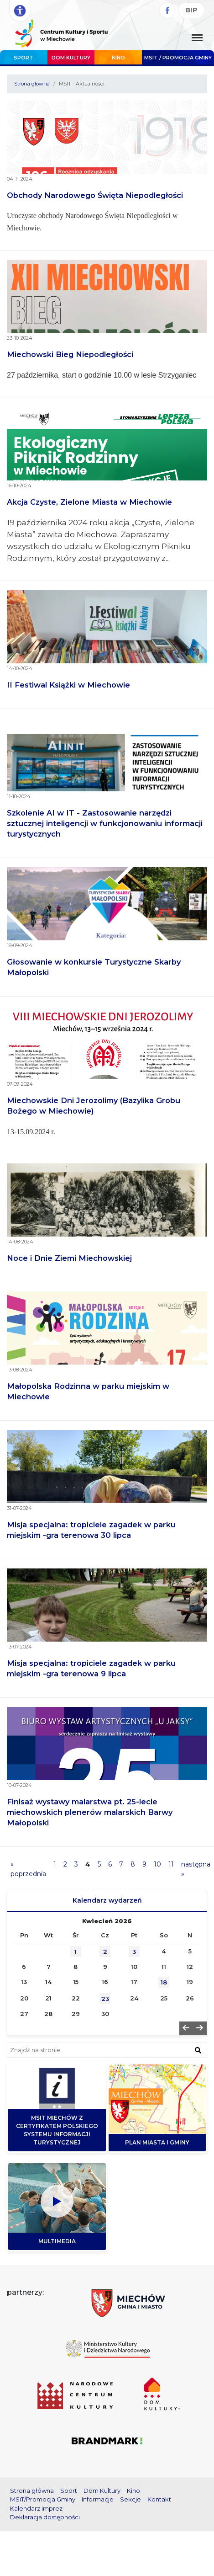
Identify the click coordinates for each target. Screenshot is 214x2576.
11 (171, 1864)
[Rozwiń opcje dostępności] (20, 11)
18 (164, 1982)
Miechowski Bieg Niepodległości (70, 354)
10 (157, 1864)
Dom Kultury (71, 57)
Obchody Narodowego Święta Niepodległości (95, 195)
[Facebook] (167, 10)
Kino (118, 57)
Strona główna (32, 83)
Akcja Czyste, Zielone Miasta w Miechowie (89, 502)
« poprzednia (28, 1869)
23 (105, 1998)
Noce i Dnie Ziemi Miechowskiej (69, 1258)
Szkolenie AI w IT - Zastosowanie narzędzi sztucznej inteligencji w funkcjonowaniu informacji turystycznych (105, 823)
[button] (186, 2028)
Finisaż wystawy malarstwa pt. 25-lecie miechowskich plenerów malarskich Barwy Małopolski (89, 1812)
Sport (23, 57)
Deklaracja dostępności (45, 2517)
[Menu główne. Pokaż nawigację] (197, 38)
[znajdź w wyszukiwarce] (198, 2050)
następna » (195, 1869)
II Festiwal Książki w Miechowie (68, 684)
